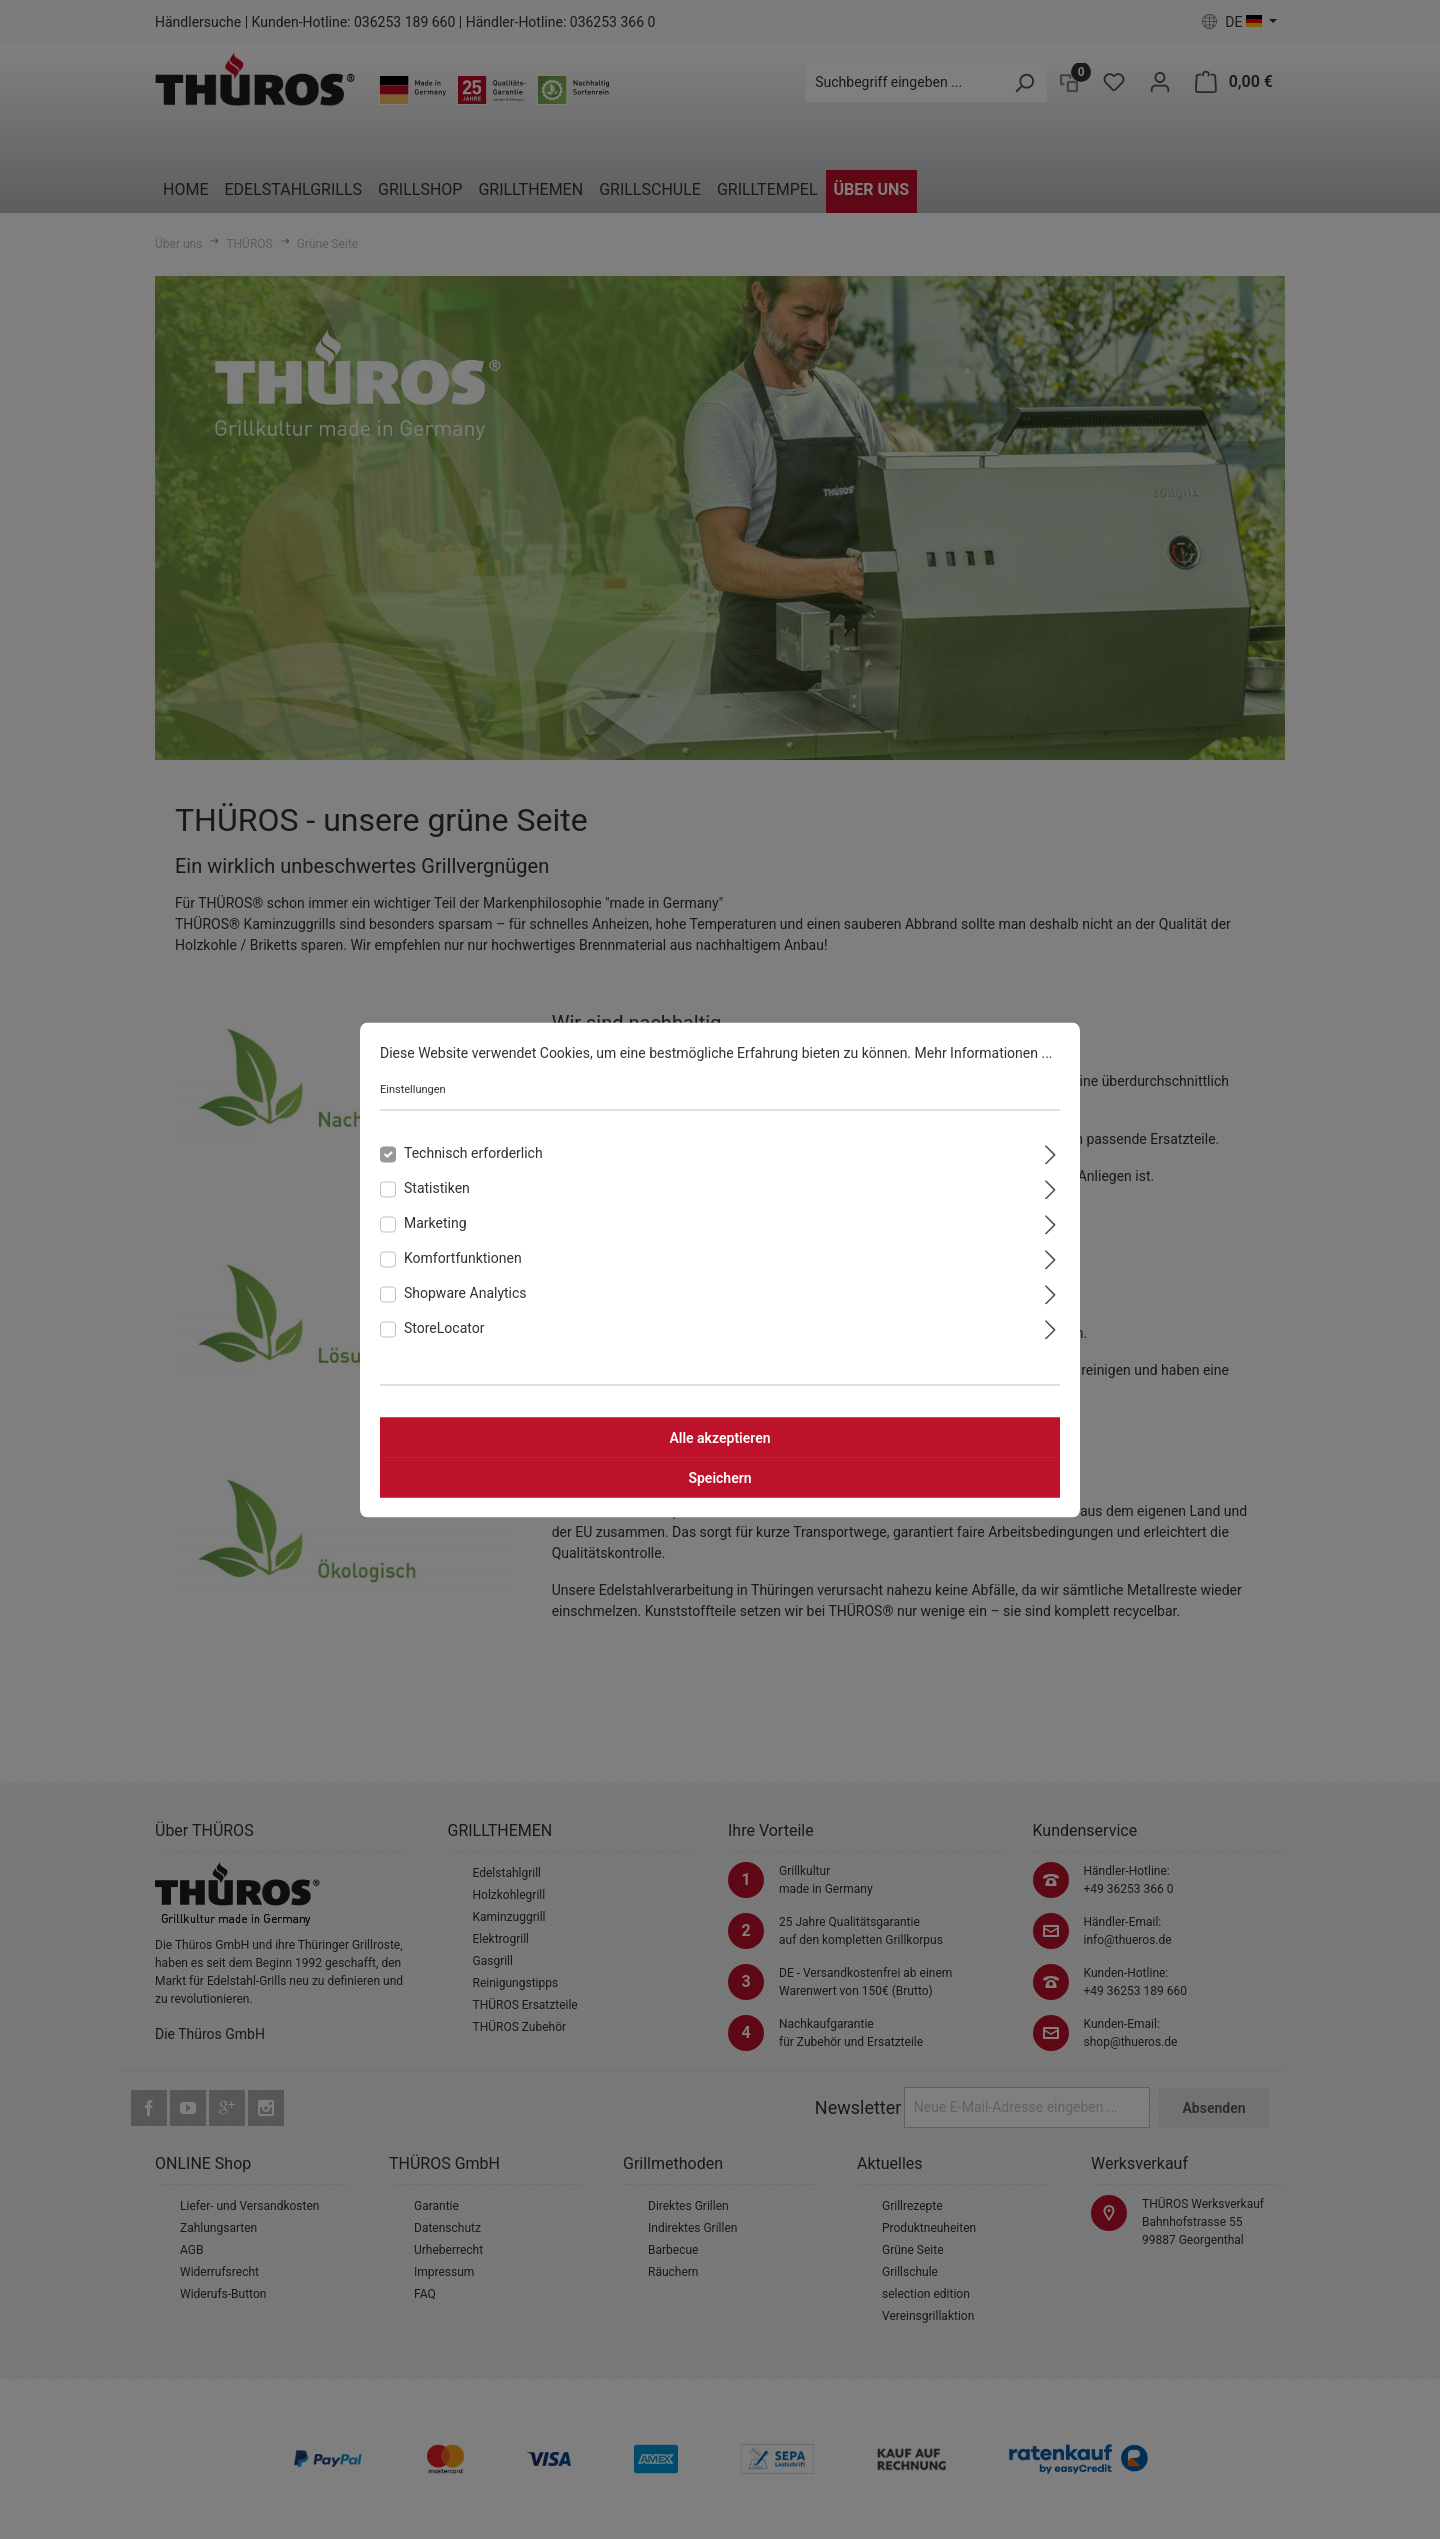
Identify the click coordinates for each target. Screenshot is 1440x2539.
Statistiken (437, 1187)
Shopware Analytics (465, 1292)
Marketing (435, 1222)
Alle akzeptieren (719, 1437)
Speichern (719, 1477)
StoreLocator (444, 1327)
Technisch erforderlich (473, 1152)
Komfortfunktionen (463, 1257)
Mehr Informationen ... (984, 1052)
